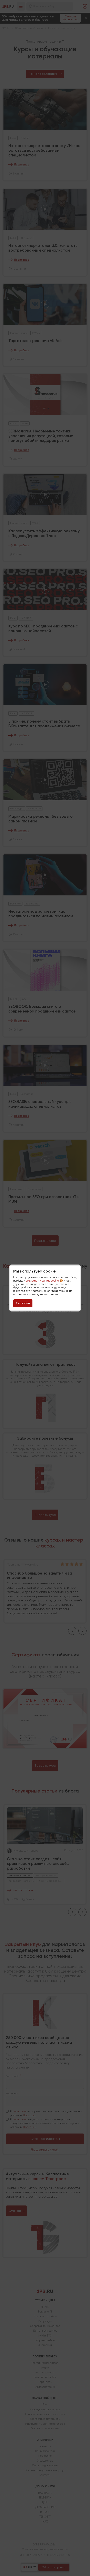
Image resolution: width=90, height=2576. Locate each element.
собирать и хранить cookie (42, 1280)
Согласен (23, 1303)
